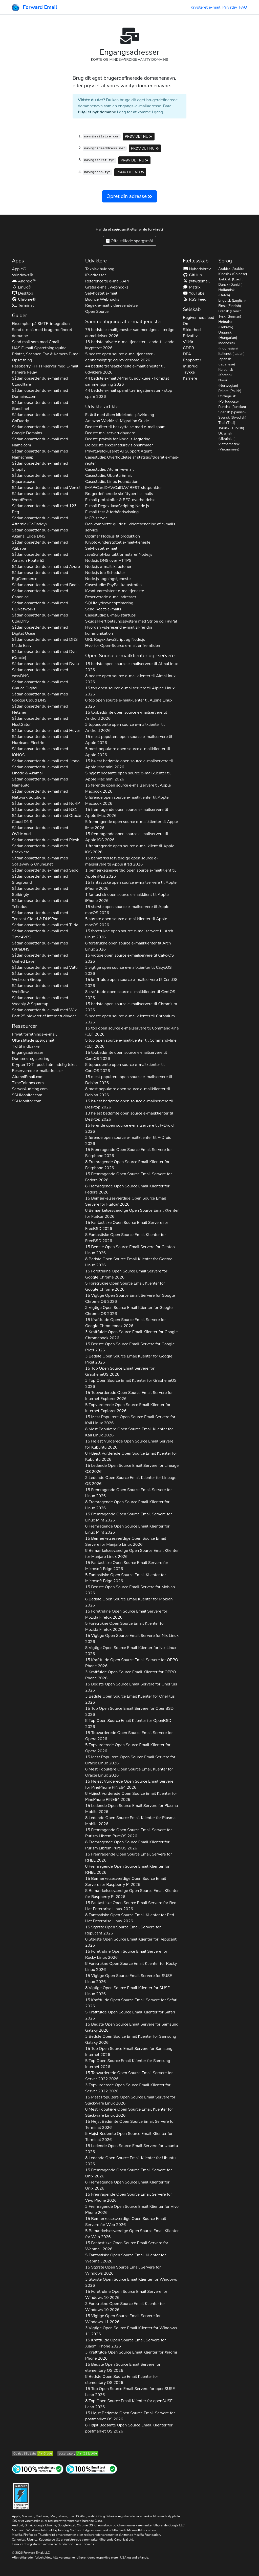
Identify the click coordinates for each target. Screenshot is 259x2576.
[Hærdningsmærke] (21, 2495)
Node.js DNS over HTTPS (108, 560)
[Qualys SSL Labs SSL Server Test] (32, 2453)
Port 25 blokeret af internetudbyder (44, 1016)
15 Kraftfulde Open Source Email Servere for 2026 (125, 1323)
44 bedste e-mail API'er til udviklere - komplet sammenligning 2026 (127, 381)
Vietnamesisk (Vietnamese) (229, 447)
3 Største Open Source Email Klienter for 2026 (131, 2282)
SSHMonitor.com (27, 1095)
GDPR (188, 348)
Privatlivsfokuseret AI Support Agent (118, 451)
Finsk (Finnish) (229, 305)
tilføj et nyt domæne (97, 112)
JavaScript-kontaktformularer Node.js (118, 554)
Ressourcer (24, 1026)
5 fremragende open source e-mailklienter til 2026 (131, 825)
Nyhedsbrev (197, 269)
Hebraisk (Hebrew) (225, 324)
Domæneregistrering (30, 1058)
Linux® (21, 287)
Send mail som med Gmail (35, 342)
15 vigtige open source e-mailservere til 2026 (129, 958)
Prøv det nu (138, 136)
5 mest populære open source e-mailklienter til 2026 (127, 752)
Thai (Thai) (226, 422)
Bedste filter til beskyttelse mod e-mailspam (125, 427)
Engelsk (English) (232, 300)
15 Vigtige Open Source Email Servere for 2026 (130, 1298)
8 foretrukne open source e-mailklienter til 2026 (128, 946)
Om (186, 323)
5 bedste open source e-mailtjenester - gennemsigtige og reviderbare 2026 (120, 357)
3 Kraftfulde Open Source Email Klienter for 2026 (131, 1335)
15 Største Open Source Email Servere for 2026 (123, 1930)
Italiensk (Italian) (231, 353)
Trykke (189, 372)
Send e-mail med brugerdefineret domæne (42, 333)
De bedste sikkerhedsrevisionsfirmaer (119, 445)
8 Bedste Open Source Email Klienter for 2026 (128, 1262)
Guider (19, 315)
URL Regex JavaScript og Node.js (115, 639)
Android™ (24, 281)
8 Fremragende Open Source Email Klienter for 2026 (127, 1165)
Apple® (19, 269)
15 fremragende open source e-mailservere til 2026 (126, 812)
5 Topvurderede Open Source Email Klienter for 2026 (127, 1408)
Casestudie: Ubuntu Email (108, 475)
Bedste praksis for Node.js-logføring (117, 439)
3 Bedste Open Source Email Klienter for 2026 (128, 1359)
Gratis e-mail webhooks (106, 287)
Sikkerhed (192, 330)
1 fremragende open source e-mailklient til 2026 (129, 849)
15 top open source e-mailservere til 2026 (130, 691)
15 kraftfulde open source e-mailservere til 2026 (131, 982)
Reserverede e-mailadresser (37, 1071)
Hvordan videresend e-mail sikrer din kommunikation (118, 630)
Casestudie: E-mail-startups (110, 615)
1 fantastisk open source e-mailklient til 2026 (127, 897)
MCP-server (96, 518)
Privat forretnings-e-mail (34, 1034)
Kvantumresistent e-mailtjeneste (114, 591)
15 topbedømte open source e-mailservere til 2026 (126, 715)
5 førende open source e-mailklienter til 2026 (127, 800)
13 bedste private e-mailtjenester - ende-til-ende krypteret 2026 (129, 345)
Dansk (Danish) (230, 284)
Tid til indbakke (25, 1046)
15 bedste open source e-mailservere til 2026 (131, 667)
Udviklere (96, 260)
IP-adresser (95, 275)
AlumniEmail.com (28, 1077)
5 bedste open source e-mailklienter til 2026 (130, 1019)
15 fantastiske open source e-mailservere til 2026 (131, 885)
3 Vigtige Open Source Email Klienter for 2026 (128, 1310)
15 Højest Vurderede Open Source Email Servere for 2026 (129, 1444)
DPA (187, 354)
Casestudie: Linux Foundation (111, 481)
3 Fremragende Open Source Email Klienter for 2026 (132, 2209)
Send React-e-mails (103, 609)
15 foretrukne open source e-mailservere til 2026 (129, 934)
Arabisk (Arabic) (231, 268)
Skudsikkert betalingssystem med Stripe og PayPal (131, 621)
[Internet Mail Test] (91, 2468)
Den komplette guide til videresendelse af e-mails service (130, 527)
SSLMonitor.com (26, 1101)
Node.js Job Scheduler (105, 572)
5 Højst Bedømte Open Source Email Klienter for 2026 (129, 2136)
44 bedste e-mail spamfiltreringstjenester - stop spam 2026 (128, 393)
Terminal (23, 305)
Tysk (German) (229, 316)
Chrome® (24, 299)
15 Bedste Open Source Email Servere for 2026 (130, 1250)
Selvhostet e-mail (101, 293)
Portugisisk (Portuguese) (228, 399)
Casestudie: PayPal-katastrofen (113, 585)
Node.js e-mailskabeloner (108, 566)
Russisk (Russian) (232, 406)
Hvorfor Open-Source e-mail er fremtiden (122, 645)
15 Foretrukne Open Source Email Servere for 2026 (126, 1274)
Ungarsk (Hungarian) (227, 335)
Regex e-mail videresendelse (111, 305)
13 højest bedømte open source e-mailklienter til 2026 (129, 1116)
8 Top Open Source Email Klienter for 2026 (128, 1723)
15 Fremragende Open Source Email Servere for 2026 (128, 1153)
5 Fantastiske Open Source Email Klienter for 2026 (125, 1578)
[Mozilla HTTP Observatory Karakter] (77, 2453)
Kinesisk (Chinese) (232, 274)
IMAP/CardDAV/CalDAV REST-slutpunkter (123, 487)
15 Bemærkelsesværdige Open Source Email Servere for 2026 (125, 1201)
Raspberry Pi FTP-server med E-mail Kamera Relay (45, 369)
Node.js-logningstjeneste (108, 579)
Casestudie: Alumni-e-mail (109, 469)
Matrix (192, 287)
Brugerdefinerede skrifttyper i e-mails (119, 494)
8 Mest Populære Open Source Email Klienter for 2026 (129, 1432)
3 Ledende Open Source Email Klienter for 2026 (130, 1481)
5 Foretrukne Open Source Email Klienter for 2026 (125, 1286)
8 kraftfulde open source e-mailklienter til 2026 (130, 995)
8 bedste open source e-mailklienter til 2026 (130, 679)
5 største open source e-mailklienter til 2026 (126, 922)
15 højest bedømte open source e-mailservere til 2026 (129, 764)
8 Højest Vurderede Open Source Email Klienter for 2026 (131, 1456)
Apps (18, 260)
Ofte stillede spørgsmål (129, 241)
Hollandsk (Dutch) (226, 292)
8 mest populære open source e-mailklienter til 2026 (127, 1092)
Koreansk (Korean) (225, 372)
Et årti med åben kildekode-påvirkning (119, 415)
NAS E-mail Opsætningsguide (39, 348)
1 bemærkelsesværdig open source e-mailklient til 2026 (130, 873)
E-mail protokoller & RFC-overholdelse (120, 500)
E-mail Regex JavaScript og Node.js (117, 506)
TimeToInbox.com (28, 1083)
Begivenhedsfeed (198, 317)
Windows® (22, 275)
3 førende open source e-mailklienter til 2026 (128, 1140)
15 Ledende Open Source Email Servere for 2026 (132, 1468)
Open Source (97, 311)
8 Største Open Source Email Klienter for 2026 (131, 1942)
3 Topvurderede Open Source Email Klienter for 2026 (127, 2088)
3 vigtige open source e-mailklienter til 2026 (128, 970)
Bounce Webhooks (102, 299)
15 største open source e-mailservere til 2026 (127, 910)
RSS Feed (194, 299)
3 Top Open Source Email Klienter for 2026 (131, 1383)
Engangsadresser (27, 1052)
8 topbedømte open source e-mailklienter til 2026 (125, 1068)
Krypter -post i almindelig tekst (44, 1064)
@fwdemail (196, 281)
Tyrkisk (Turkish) (231, 428)
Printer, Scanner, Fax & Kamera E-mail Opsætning (46, 357)
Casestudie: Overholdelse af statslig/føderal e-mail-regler (132, 460)
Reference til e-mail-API (107, 281)
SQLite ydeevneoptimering (109, 603)
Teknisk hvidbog (99, 269)
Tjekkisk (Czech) (231, 279)
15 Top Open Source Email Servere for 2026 (120, 1371)
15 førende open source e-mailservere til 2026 (128, 788)
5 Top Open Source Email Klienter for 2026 (127, 2064)
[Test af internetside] (37, 2468)
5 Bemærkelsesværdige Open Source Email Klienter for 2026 (132, 2234)
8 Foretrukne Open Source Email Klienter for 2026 (131, 1966)
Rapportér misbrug (192, 363)
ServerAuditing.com (30, 1089)
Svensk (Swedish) (232, 417)
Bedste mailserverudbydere (110, 433)
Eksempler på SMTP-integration (41, 323)
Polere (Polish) (229, 390)
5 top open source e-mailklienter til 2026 (131, 1043)
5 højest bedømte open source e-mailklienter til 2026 (128, 776)
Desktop (22, 293)
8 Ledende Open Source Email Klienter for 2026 (130, 1821)
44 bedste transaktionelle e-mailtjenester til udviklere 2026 (125, 369)
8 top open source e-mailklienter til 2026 (128, 703)
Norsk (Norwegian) (228, 383)
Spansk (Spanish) (232, 412)
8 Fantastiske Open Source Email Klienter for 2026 (125, 1238)
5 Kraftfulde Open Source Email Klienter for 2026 (130, 2015)
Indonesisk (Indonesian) (228, 346)
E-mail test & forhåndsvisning (112, 512)
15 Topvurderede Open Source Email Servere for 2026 (129, 1396)
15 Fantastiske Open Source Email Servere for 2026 (126, 1225)
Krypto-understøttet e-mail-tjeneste (117, 542)
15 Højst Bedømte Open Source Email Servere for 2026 (130, 2124)
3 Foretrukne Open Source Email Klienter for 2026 (125, 2307)
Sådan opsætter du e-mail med (40, 381)
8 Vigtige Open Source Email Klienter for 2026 (130, 1651)
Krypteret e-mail (205, 7)
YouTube (194, 293)
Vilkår (188, 342)
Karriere (190, 378)
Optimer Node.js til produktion (112, 536)
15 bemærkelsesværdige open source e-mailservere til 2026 (121, 861)
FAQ (243, 7)
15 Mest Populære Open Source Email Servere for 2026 (130, 1420)
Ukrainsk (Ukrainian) (226, 436)
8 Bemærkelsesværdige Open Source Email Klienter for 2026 (132, 1213)
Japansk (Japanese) (226, 362)
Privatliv (229, 7)
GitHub (192, 275)
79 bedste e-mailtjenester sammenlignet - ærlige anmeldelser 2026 (129, 333)
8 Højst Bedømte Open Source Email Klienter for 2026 (129, 2428)
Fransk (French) (230, 311)
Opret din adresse (129, 196)
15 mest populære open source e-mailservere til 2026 (128, 740)
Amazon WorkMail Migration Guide (117, 421)
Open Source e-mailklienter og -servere (130, 655)
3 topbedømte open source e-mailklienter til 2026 (125, 727)
